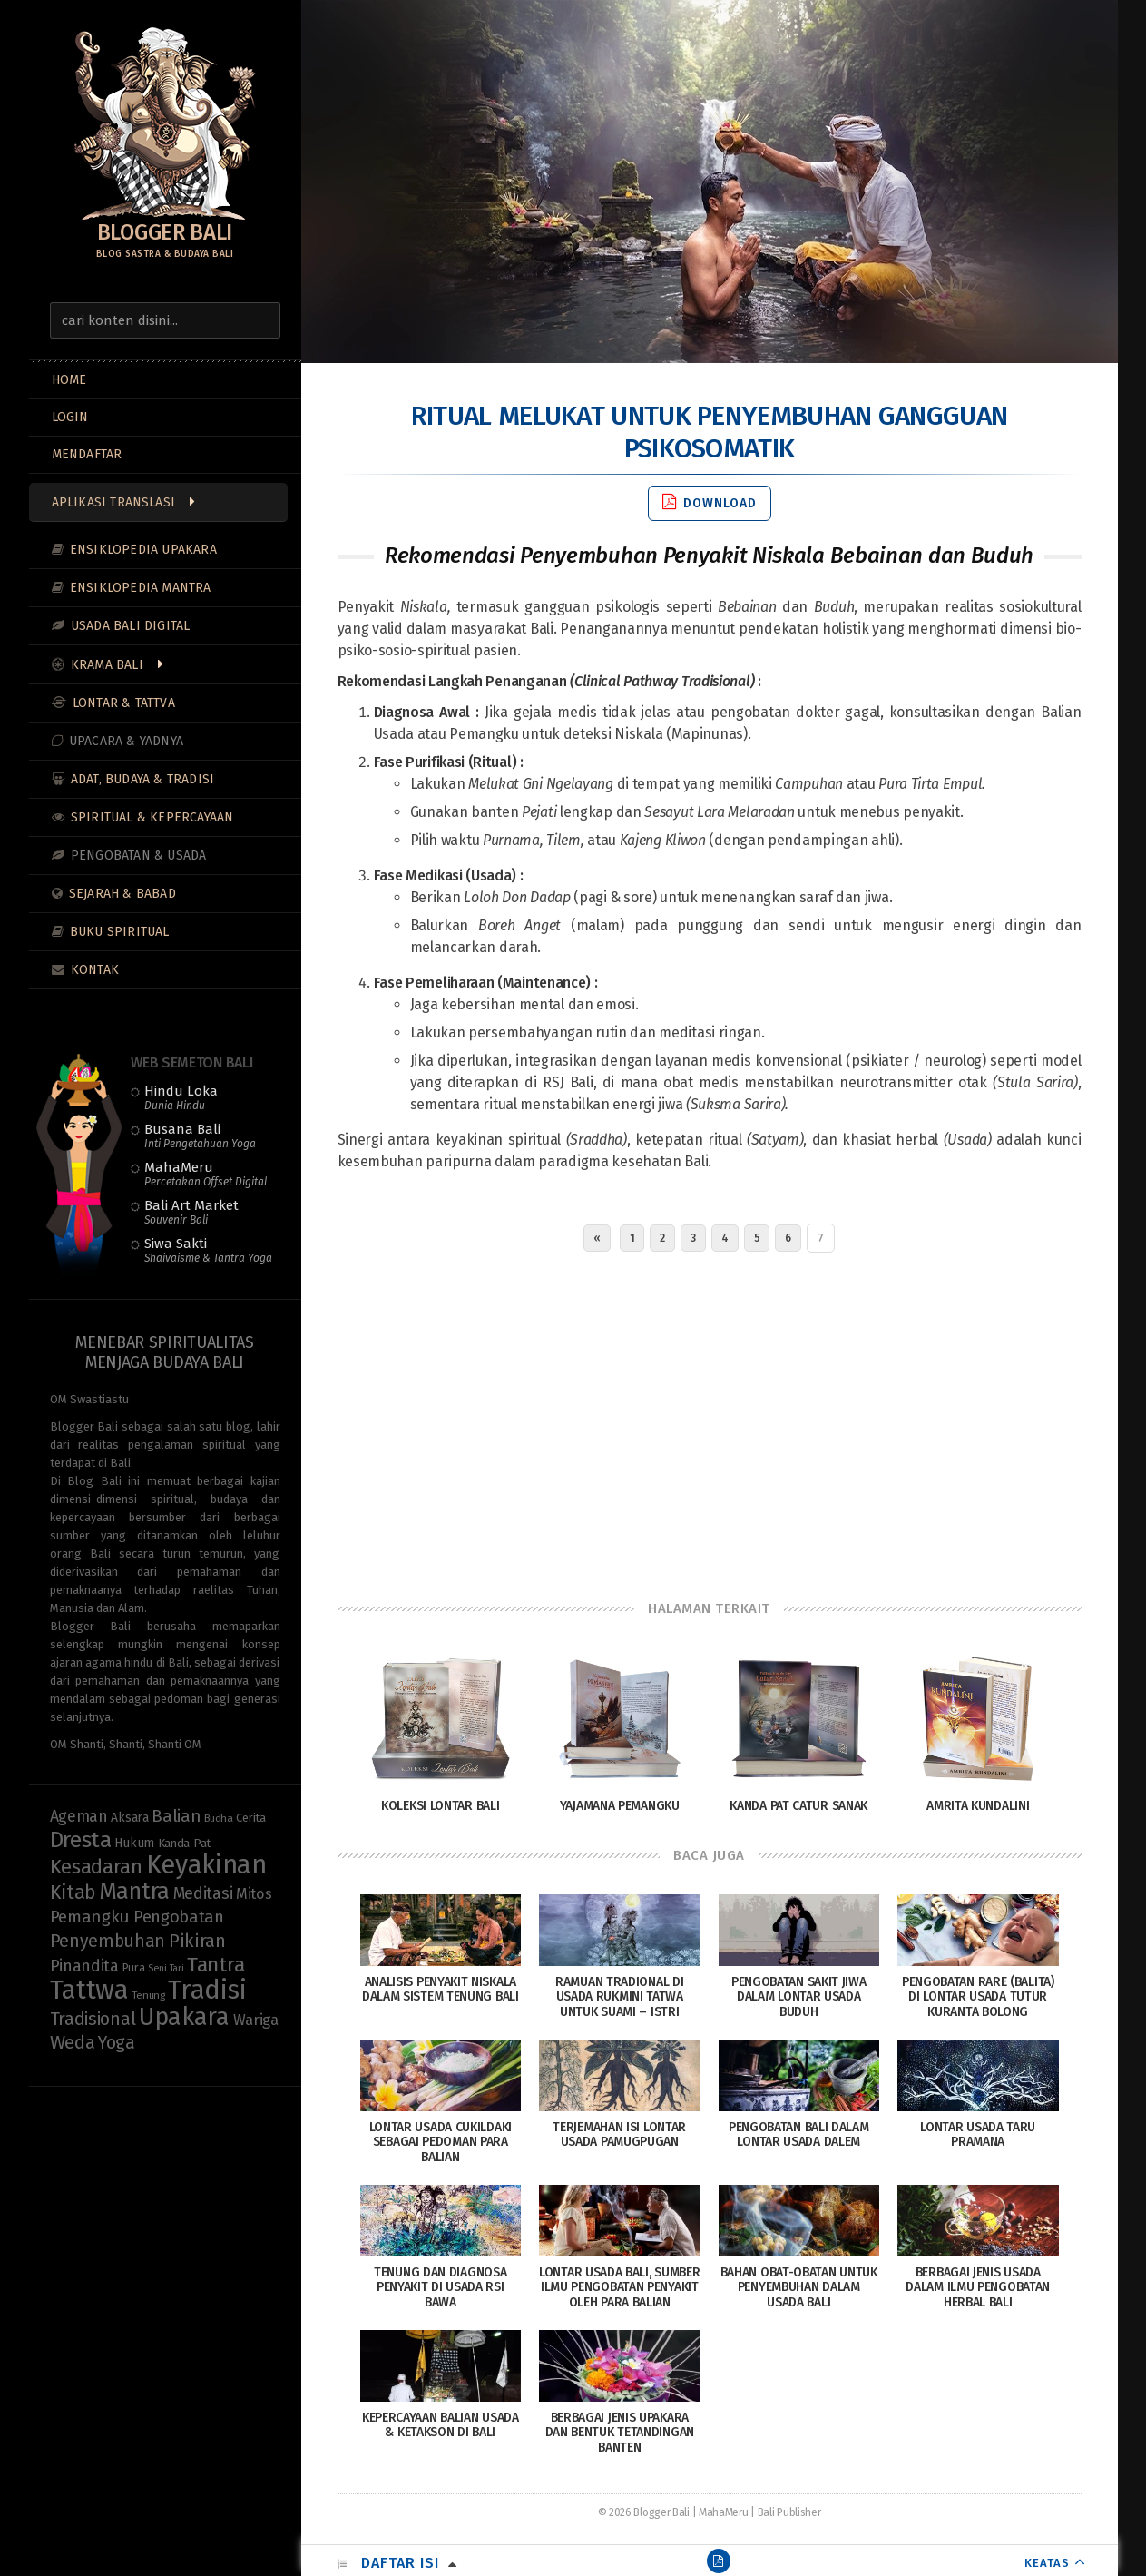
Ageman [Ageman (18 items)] (79, 1816)
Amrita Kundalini (977, 1806)
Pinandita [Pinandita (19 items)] (84, 1966)
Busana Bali (200, 1135)
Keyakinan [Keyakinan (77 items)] (206, 1865)
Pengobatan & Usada (139, 855)
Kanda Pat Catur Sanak (798, 1806)
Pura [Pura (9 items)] (133, 1967)
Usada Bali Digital (131, 626)
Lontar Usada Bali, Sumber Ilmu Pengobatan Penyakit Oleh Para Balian (619, 2288)
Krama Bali (107, 665)
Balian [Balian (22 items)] (176, 1815)
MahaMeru (205, 1173)
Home (69, 380)
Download (709, 502)
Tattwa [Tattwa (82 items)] (89, 1990)
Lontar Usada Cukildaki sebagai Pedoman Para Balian (440, 2142)
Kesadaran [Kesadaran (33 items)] (96, 1866)
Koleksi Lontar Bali (440, 1806)
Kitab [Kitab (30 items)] (73, 1892)
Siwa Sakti (208, 1249)
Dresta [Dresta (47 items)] (81, 1839)
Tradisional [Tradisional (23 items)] (93, 2019)
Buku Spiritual (120, 931)
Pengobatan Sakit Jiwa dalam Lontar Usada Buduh (799, 1997)
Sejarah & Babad (122, 893)
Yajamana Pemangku (620, 1806)
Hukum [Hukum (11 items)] (134, 1843)
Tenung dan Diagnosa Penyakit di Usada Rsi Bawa (440, 2288)
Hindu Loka (181, 1097)
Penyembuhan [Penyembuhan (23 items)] (108, 1941)
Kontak (95, 970)
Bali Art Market (191, 1211)
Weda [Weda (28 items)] (72, 2042)
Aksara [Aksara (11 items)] (129, 1817)
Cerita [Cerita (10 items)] (250, 1817)
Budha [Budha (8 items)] (218, 1818)
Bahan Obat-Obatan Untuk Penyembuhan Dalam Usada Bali (798, 2288)
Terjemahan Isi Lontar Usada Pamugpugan (619, 2134)
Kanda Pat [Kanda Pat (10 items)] (184, 1843)
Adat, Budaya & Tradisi (142, 779)
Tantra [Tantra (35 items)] (215, 1964)
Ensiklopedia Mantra (140, 587)
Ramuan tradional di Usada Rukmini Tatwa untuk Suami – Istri (619, 1997)
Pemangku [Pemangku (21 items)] (90, 1917)
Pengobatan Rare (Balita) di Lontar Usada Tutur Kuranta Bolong (978, 1997)
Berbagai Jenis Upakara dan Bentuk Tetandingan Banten (619, 2433)
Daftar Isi (400, 2562)
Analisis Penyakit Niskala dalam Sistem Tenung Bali (440, 1989)
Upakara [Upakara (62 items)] (184, 2016)
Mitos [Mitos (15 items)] (254, 1894)
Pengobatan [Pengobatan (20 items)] (178, 1917)
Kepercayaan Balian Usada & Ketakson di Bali (440, 2425)
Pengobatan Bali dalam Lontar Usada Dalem (799, 2134)
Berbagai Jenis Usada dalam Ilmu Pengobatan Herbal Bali (978, 2288)
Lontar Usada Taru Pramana (977, 2134)
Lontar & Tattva (124, 703)
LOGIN (70, 417)
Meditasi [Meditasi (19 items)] (203, 1893)
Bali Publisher (789, 2512)
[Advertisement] (710, 1421)
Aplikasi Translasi (114, 502)
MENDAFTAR (87, 454)
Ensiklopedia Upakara (143, 549)
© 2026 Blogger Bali (644, 2512)
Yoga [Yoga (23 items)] (116, 2042)
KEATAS (1047, 2563)
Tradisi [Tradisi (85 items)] (207, 1990)
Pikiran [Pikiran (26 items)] (197, 1941)
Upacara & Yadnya (126, 741)
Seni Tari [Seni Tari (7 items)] (165, 1968)
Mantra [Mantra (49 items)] (134, 1891)
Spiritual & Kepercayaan (152, 817)
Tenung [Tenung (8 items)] (148, 1995)
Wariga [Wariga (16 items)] (256, 2020)
